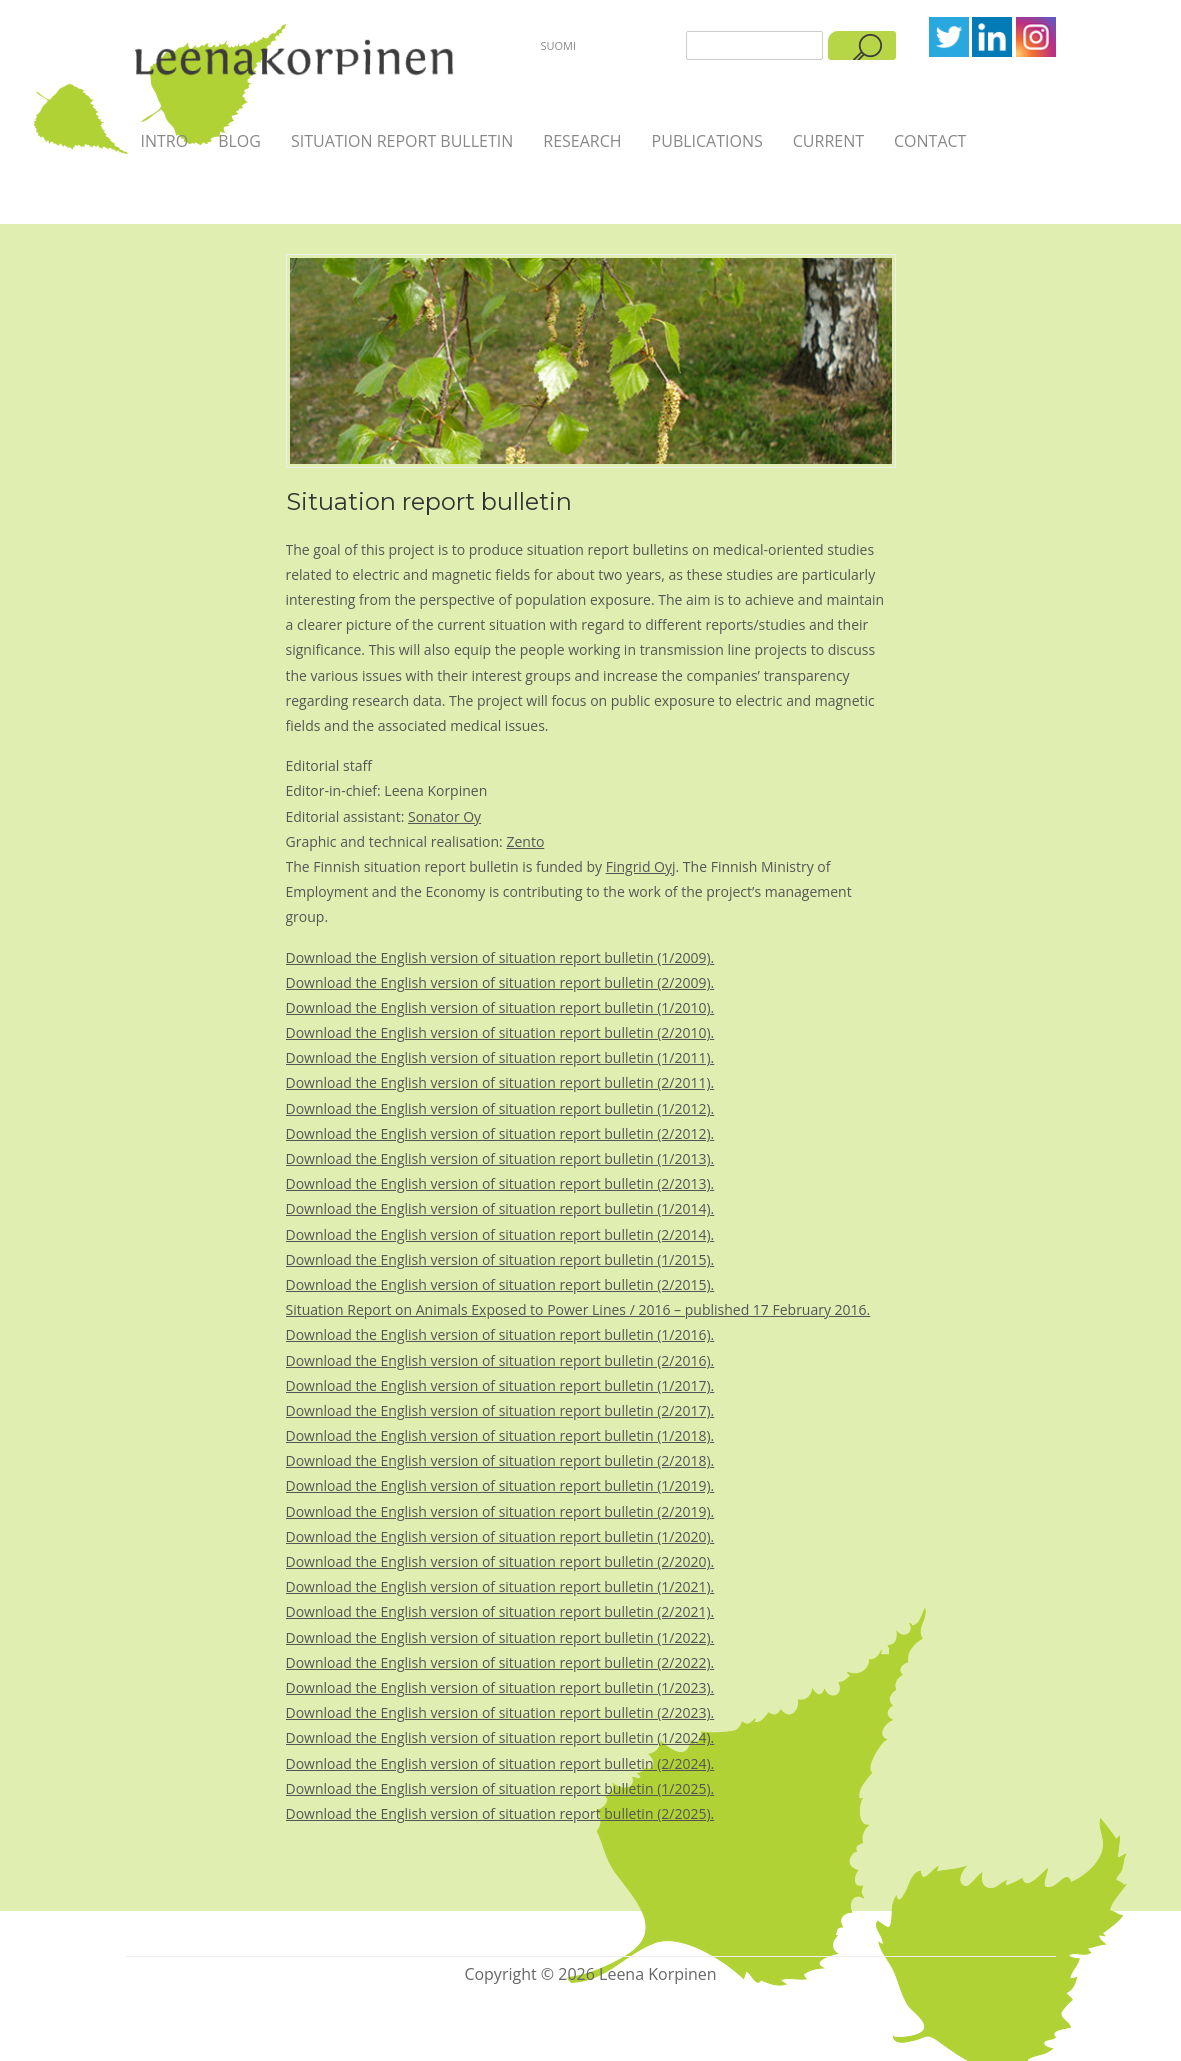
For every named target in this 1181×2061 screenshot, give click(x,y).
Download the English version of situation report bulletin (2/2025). (500, 1813)
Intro (165, 141)
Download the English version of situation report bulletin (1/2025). (500, 1788)
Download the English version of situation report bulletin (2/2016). (500, 1360)
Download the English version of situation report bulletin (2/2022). (500, 1662)
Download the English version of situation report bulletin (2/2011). (500, 1082)
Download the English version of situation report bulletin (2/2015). (500, 1284)
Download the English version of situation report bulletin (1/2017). (500, 1385)
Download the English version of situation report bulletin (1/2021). (500, 1586)
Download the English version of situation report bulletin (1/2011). (500, 1057)
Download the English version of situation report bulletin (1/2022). (500, 1637)
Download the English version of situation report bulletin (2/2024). (500, 1763)
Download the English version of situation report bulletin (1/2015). (500, 1259)
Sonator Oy (444, 816)
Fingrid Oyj (641, 866)
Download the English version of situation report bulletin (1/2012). (500, 1108)
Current (828, 141)
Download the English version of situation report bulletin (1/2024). (500, 1737)
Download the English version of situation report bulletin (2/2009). (500, 982)
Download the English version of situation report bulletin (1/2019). (500, 1485)
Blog (239, 141)
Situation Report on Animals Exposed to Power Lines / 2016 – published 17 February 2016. (578, 1309)
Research (582, 141)
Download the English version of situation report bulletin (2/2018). (500, 1460)
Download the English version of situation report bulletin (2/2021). (500, 1611)
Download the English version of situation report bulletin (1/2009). (500, 957)
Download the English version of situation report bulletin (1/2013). (500, 1158)
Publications (707, 141)
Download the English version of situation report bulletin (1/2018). (500, 1435)
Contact (930, 141)
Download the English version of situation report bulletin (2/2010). (500, 1032)
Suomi (559, 45)
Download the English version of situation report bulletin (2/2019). (500, 1511)
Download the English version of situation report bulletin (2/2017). (500, 1410)
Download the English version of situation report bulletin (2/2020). (500, 1561)
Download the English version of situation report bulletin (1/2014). (500, 1208)
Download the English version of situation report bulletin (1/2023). (500, 1687)
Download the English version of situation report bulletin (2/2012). (500, 1133)
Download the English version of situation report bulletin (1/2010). (500, 1007)
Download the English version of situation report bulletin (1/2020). (500, 1536)
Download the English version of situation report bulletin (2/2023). (500, 1712)
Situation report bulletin (402, 141)
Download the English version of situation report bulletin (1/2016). (500, 1334)
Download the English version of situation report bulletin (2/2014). (500, 1234)
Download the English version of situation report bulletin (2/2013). (500, 1183)
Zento (525, 841)
